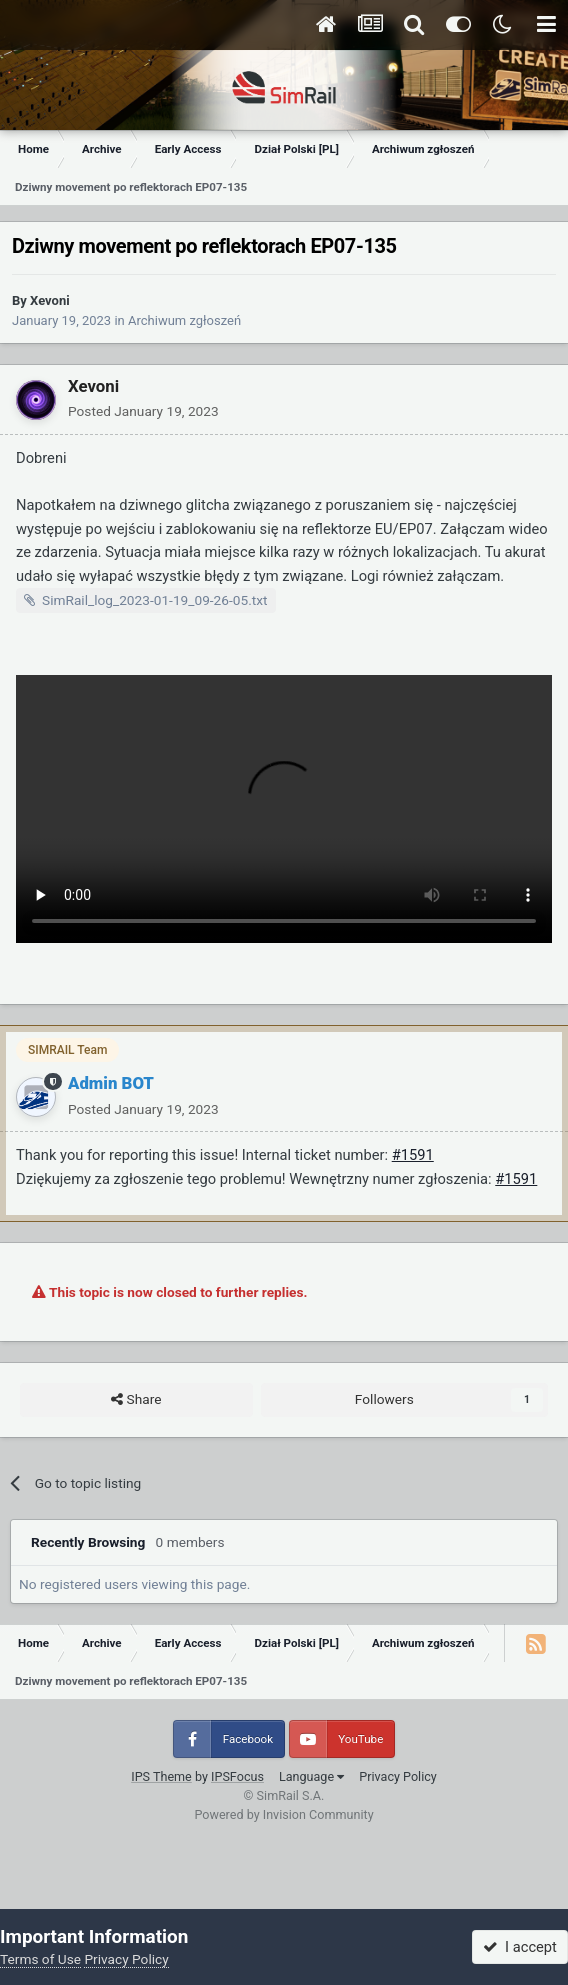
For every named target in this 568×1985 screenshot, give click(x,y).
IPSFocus (237, 1776)
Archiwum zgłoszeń (184, 320)
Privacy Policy (398, 1776)
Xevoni (50, 300)
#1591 (413, 1155)
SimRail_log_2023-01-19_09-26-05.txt (155, 600)
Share (136, 1400)
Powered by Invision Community (283, 1814)
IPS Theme (161, 1776)
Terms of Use (40, 1959)
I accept (520, 1947)
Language (311, 1776)
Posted (143, 411)
